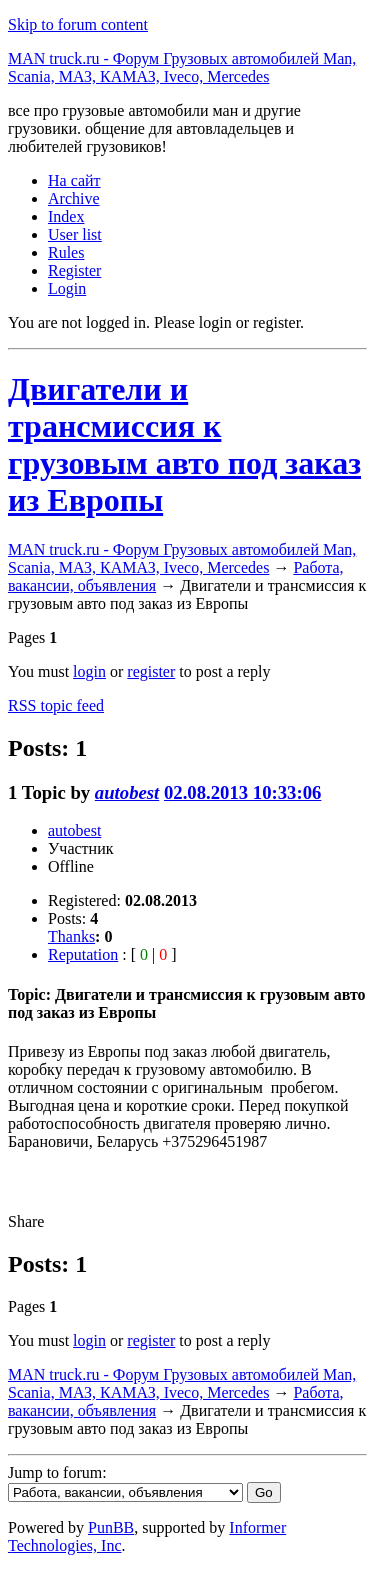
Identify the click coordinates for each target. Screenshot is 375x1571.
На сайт (74, 180)
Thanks (71, 936)
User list (75, 234)
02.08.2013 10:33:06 (242, 792)
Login (67, 288)
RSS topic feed (56, 705)
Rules (66, 252)
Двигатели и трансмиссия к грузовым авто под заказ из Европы (184, 444)
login (89, 671)
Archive (74, 198)
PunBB (111, 1527)
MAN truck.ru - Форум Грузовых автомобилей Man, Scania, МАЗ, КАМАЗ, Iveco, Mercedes (182, 67)
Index (66, 216)
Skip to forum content (78, 24)
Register (74, 270)
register (151, 671)
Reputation (83, 954)
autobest (127, 792)
